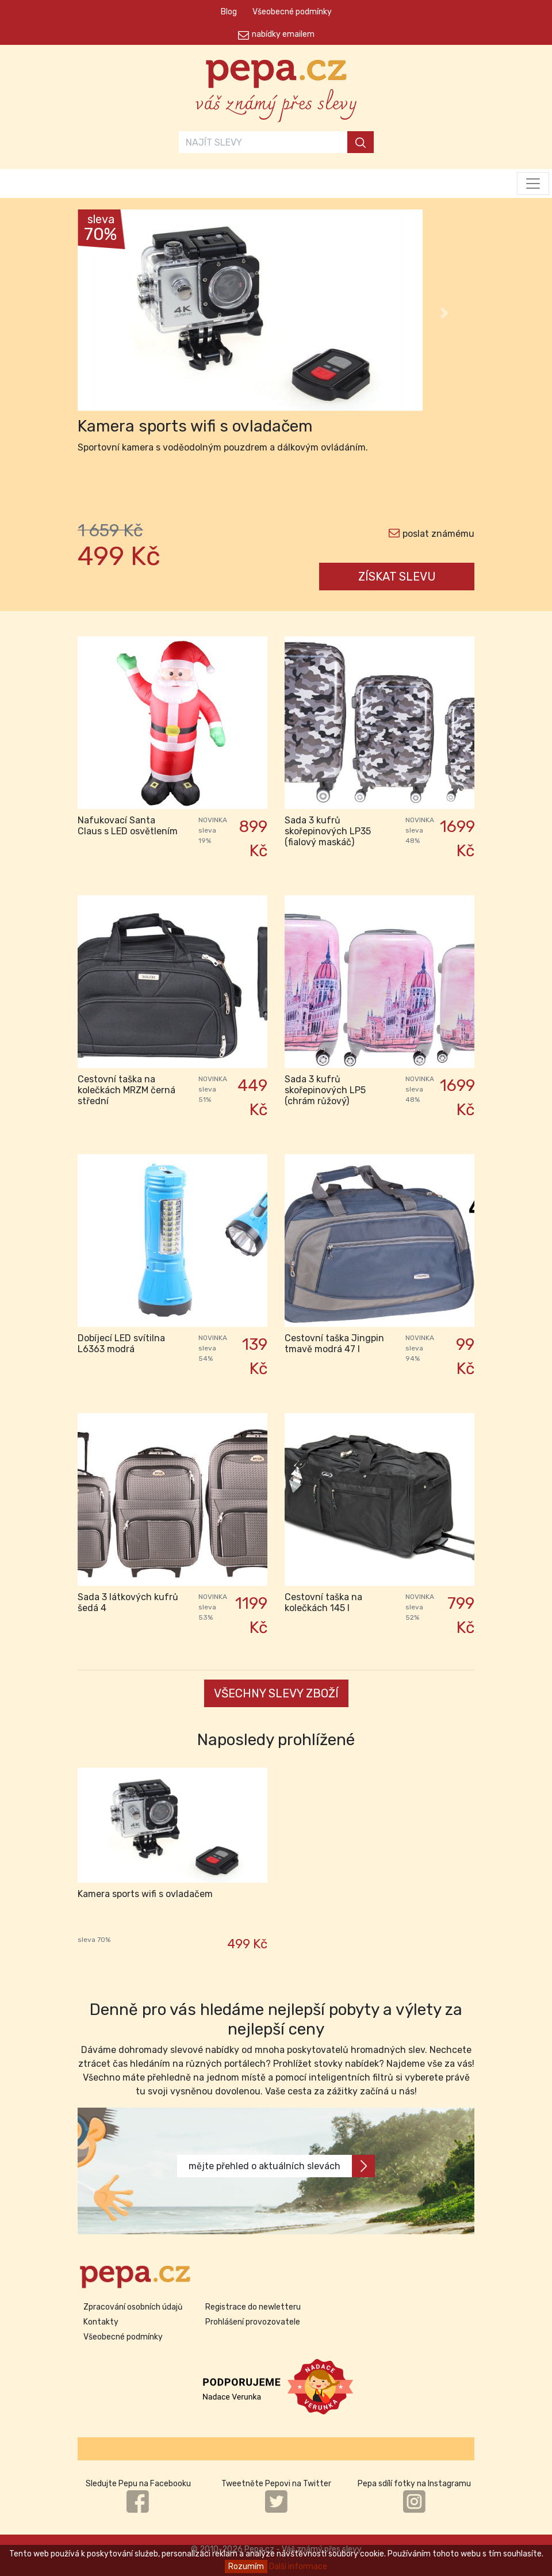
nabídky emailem (283, 34)
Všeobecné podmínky (292, 12)
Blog (229, 12)
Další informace (298, 2566)
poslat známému (438, 533)
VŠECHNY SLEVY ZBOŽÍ (276, 1693)
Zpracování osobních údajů (132, 2307)
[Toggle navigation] (533, 183)
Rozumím (246, 2566)
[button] (107, 313)
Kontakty (100, 2322)
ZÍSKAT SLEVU (397, 576)
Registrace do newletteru (253, 2307)
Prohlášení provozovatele (252, 2322)
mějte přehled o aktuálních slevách (282, 2166)
